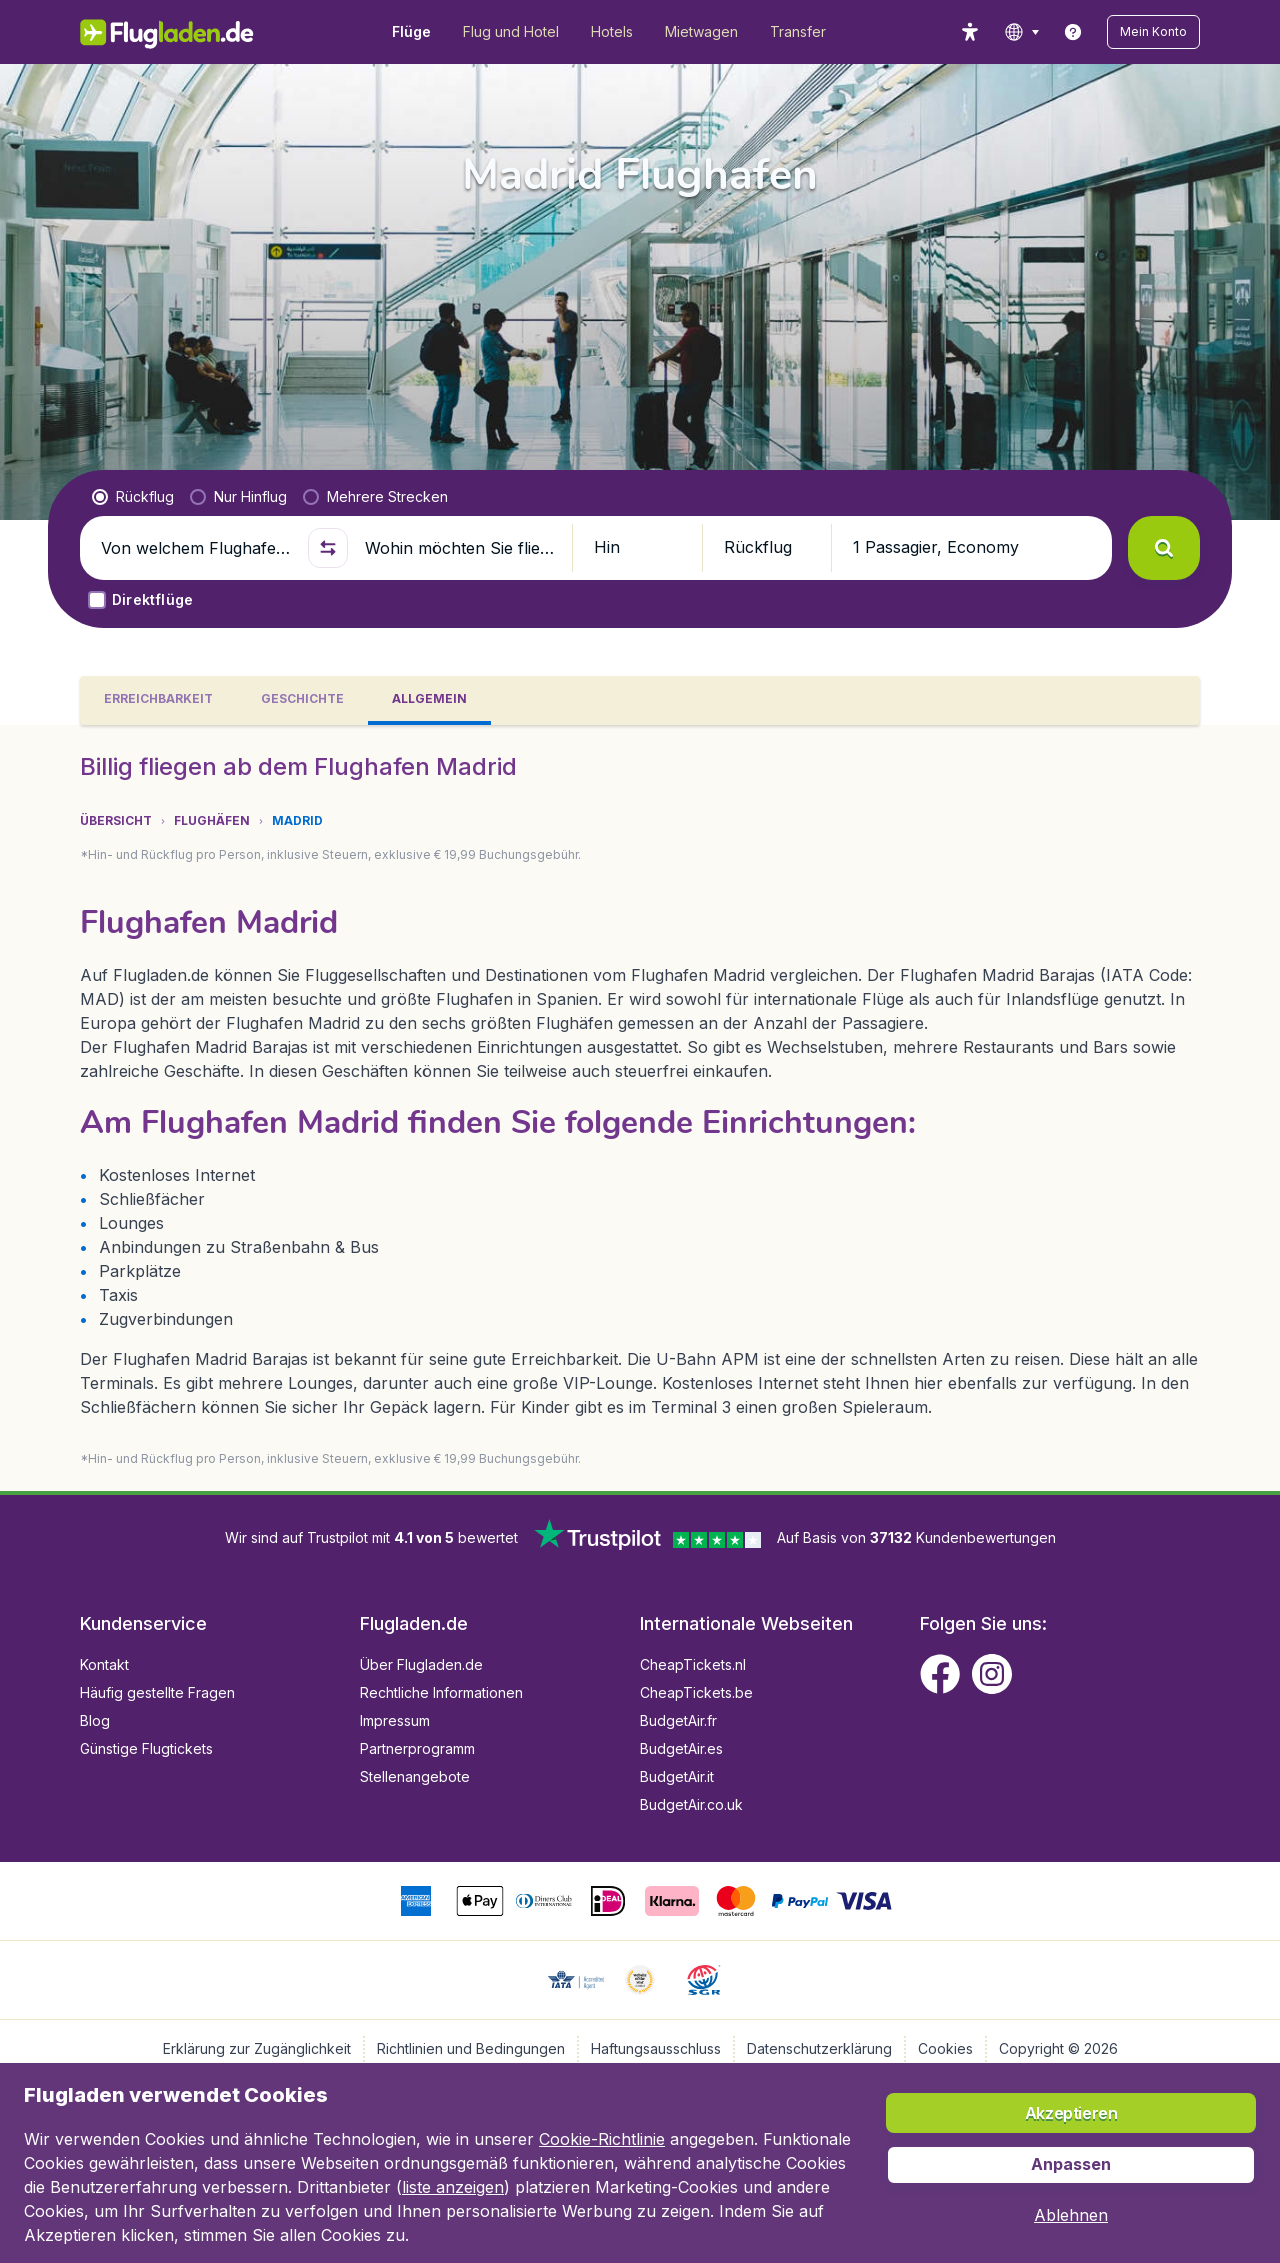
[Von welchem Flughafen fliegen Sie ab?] (196, 548)
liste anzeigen (453, 2187)
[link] (1073, 32)
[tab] (158, 700)
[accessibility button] (970, 32)
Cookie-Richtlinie (602, 2139)
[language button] (1021, 32)
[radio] (133, 497)
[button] (1153, 32)
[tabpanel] (640, 1108)
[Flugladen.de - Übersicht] (180, 32)
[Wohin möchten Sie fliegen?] (460, 548)
